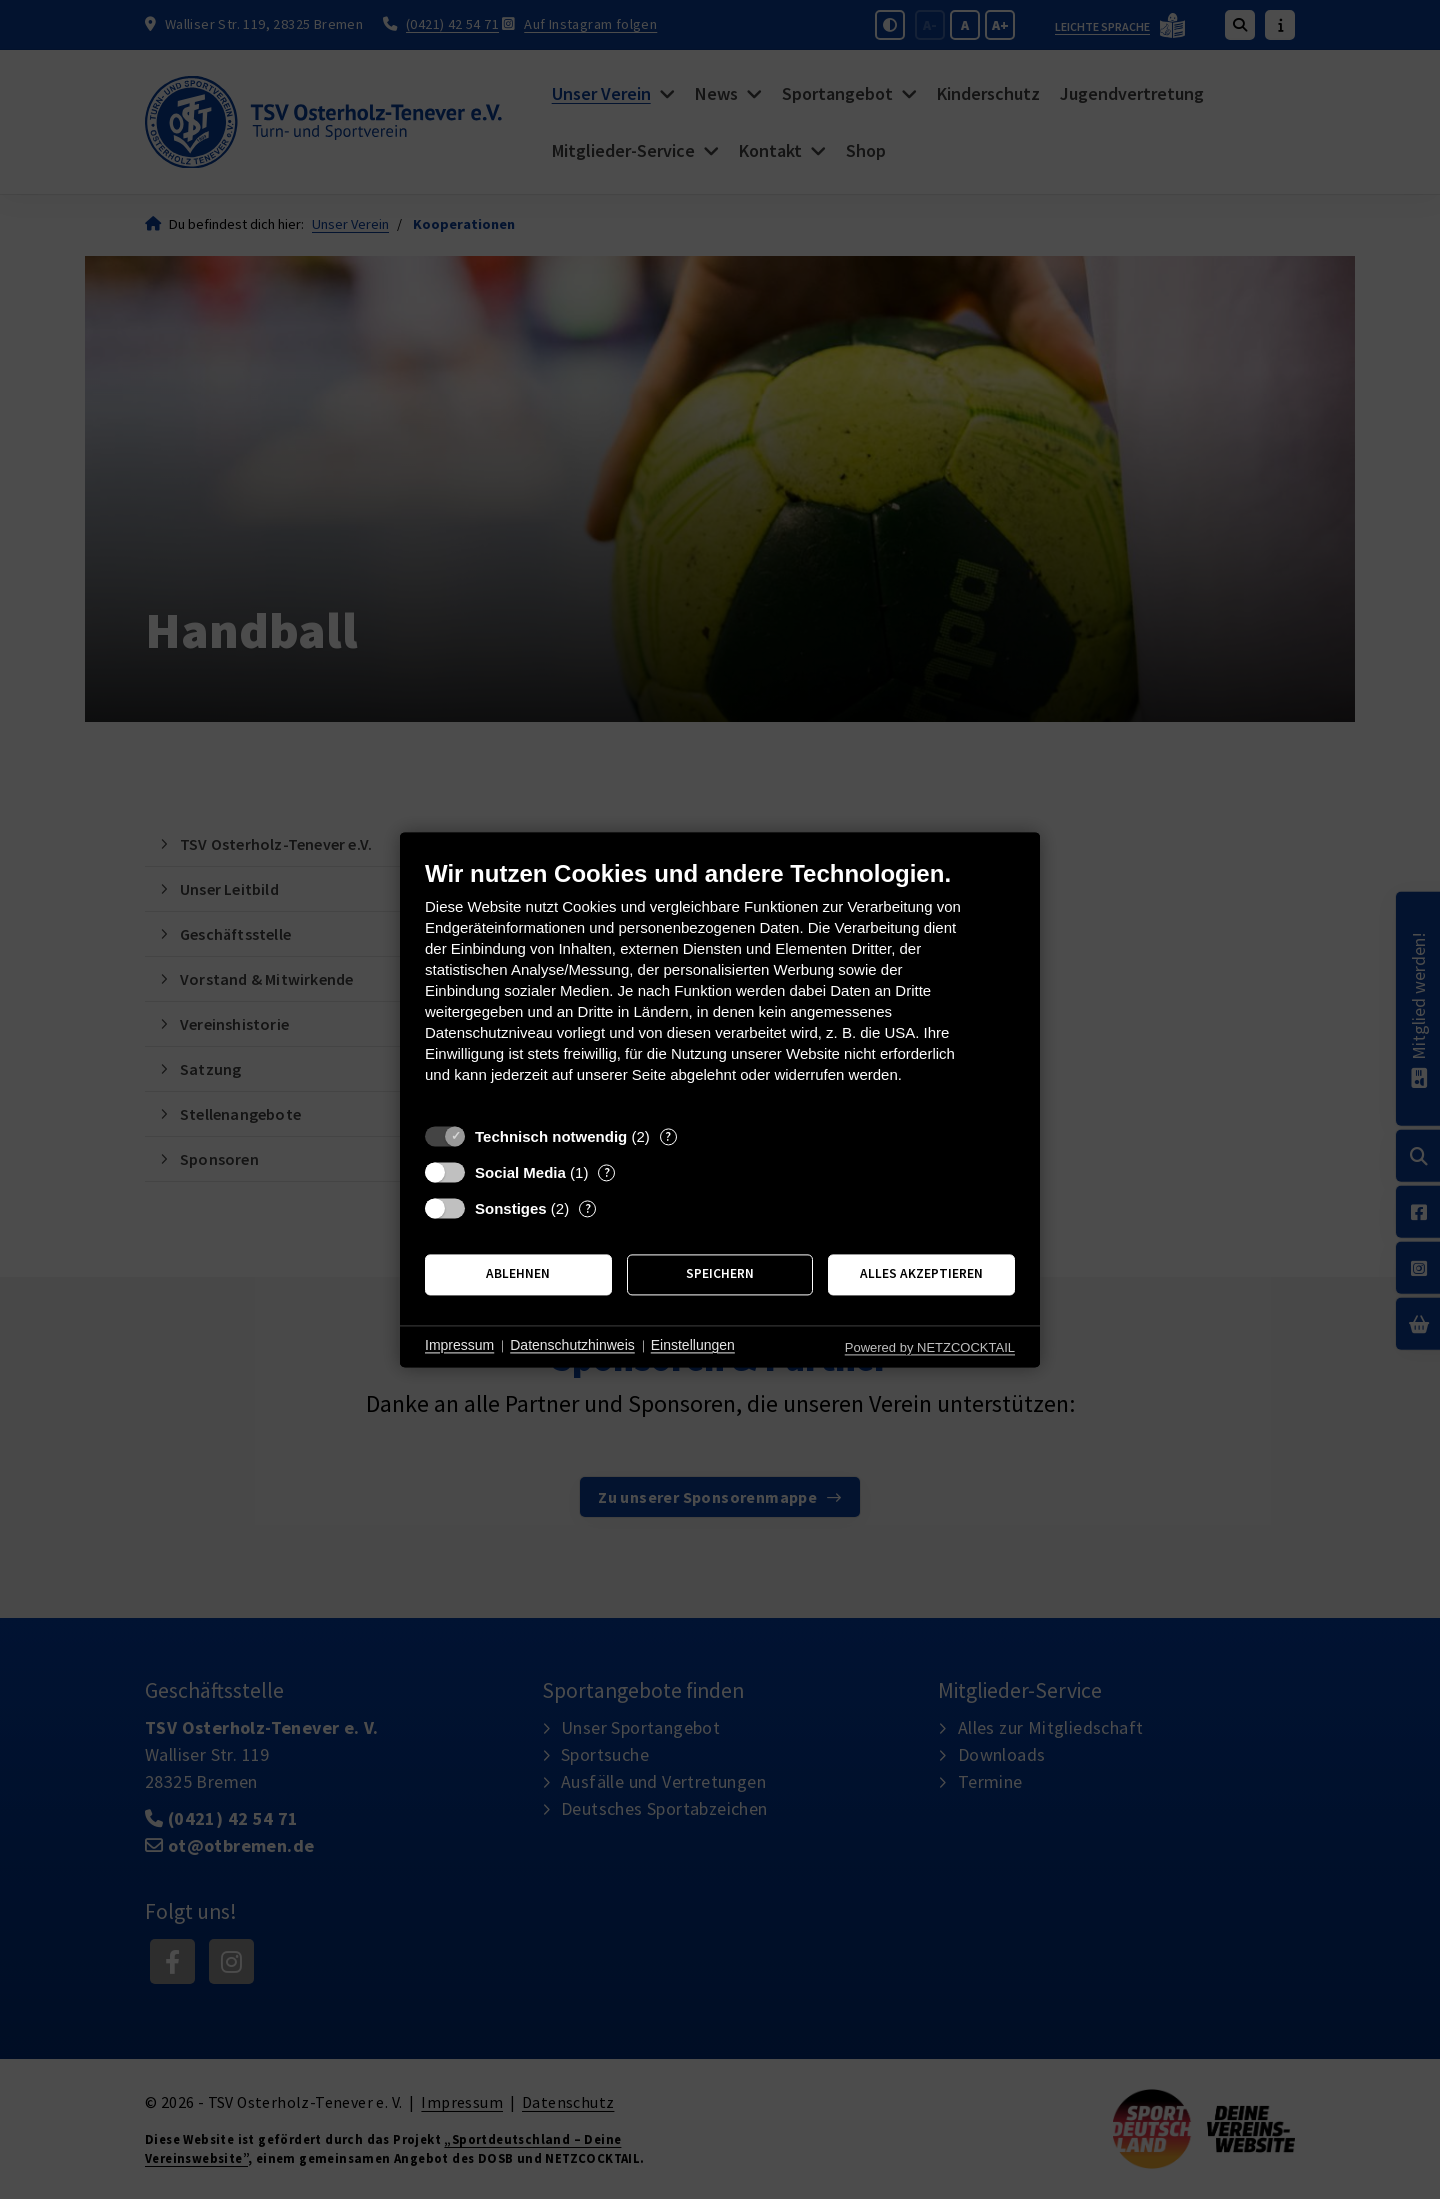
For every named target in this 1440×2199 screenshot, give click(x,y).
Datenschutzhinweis (572, 1346)
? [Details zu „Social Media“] (607, 1172)
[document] (720, 986)
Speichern (720, 1274)
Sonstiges (511, 1208)
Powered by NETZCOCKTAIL (930, 1347)
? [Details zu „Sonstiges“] (588, 1208)
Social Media (520, 1172)
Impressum (459, 1346)
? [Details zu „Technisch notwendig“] (668, 1136)
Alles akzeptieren (921, 1274)
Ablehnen (518, 1274)
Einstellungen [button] (693, 1346)
